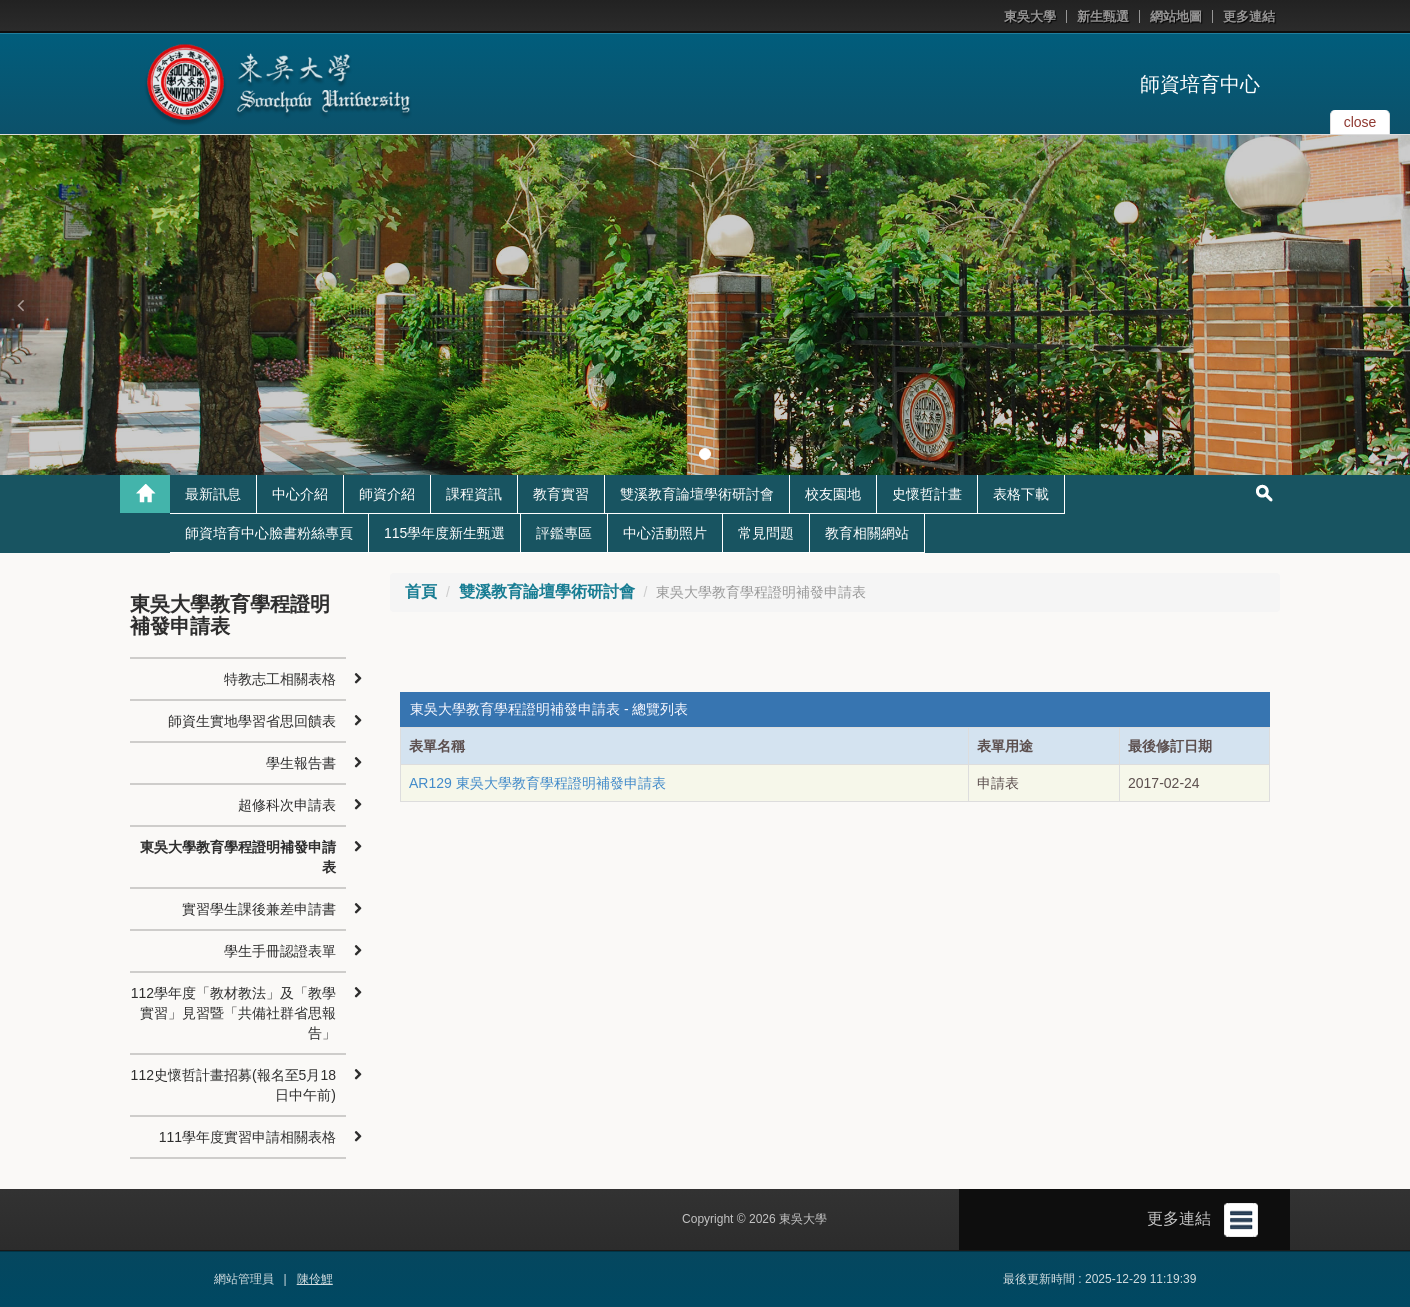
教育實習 (561, 494)
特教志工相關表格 (280, 679)
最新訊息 (213, 494)
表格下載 (1021, 494)
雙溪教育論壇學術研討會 (697, 494)
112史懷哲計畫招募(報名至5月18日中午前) (233, 1085)
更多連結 (1249, 16)
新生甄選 (1103, 16)
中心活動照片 (665, 533)
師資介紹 (387, 494)
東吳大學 (1030, 16)
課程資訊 (474, 494)
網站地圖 (1176, 16)
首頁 (421, 591)
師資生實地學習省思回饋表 (252, 721)
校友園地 (833, 494)
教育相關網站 (867, 533)
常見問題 (766, 533)
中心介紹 (300, 494)
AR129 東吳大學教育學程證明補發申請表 (537, 783)
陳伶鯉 (315, 1279)
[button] (20, 305)
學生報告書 (301, 763)
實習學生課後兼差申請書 (259, 909)
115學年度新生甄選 (444, 533)
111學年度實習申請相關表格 (247, 1137)
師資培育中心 (1200, 84)
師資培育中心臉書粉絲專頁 (269, 533)
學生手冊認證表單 (280, 951)
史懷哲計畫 (927, 494)
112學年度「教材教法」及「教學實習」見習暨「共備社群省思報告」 (233, 1013)
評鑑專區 (564, 533)
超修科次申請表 (287, 805)
